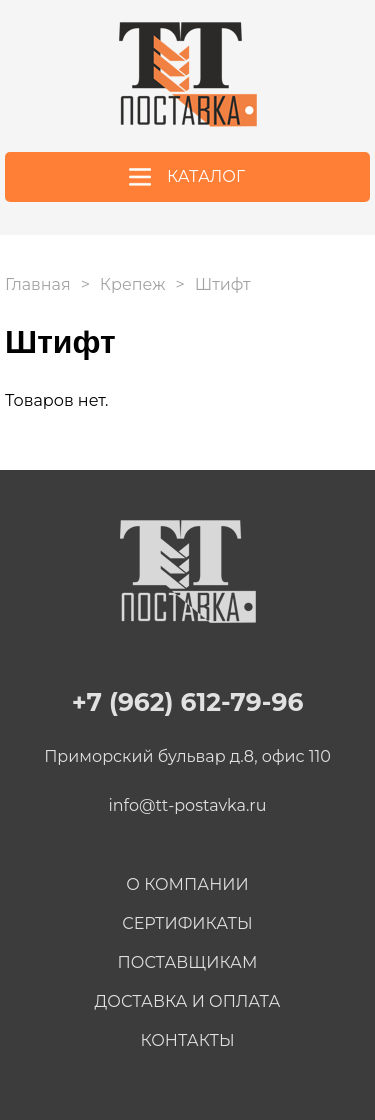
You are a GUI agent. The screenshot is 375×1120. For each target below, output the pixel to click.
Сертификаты (187, 923)
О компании (187, 884)
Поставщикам (188, 962)
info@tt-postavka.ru (188, 805)
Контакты (187, 1040)
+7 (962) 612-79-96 (346, 73)
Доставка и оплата (188, 1001)
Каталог (206, 176)
